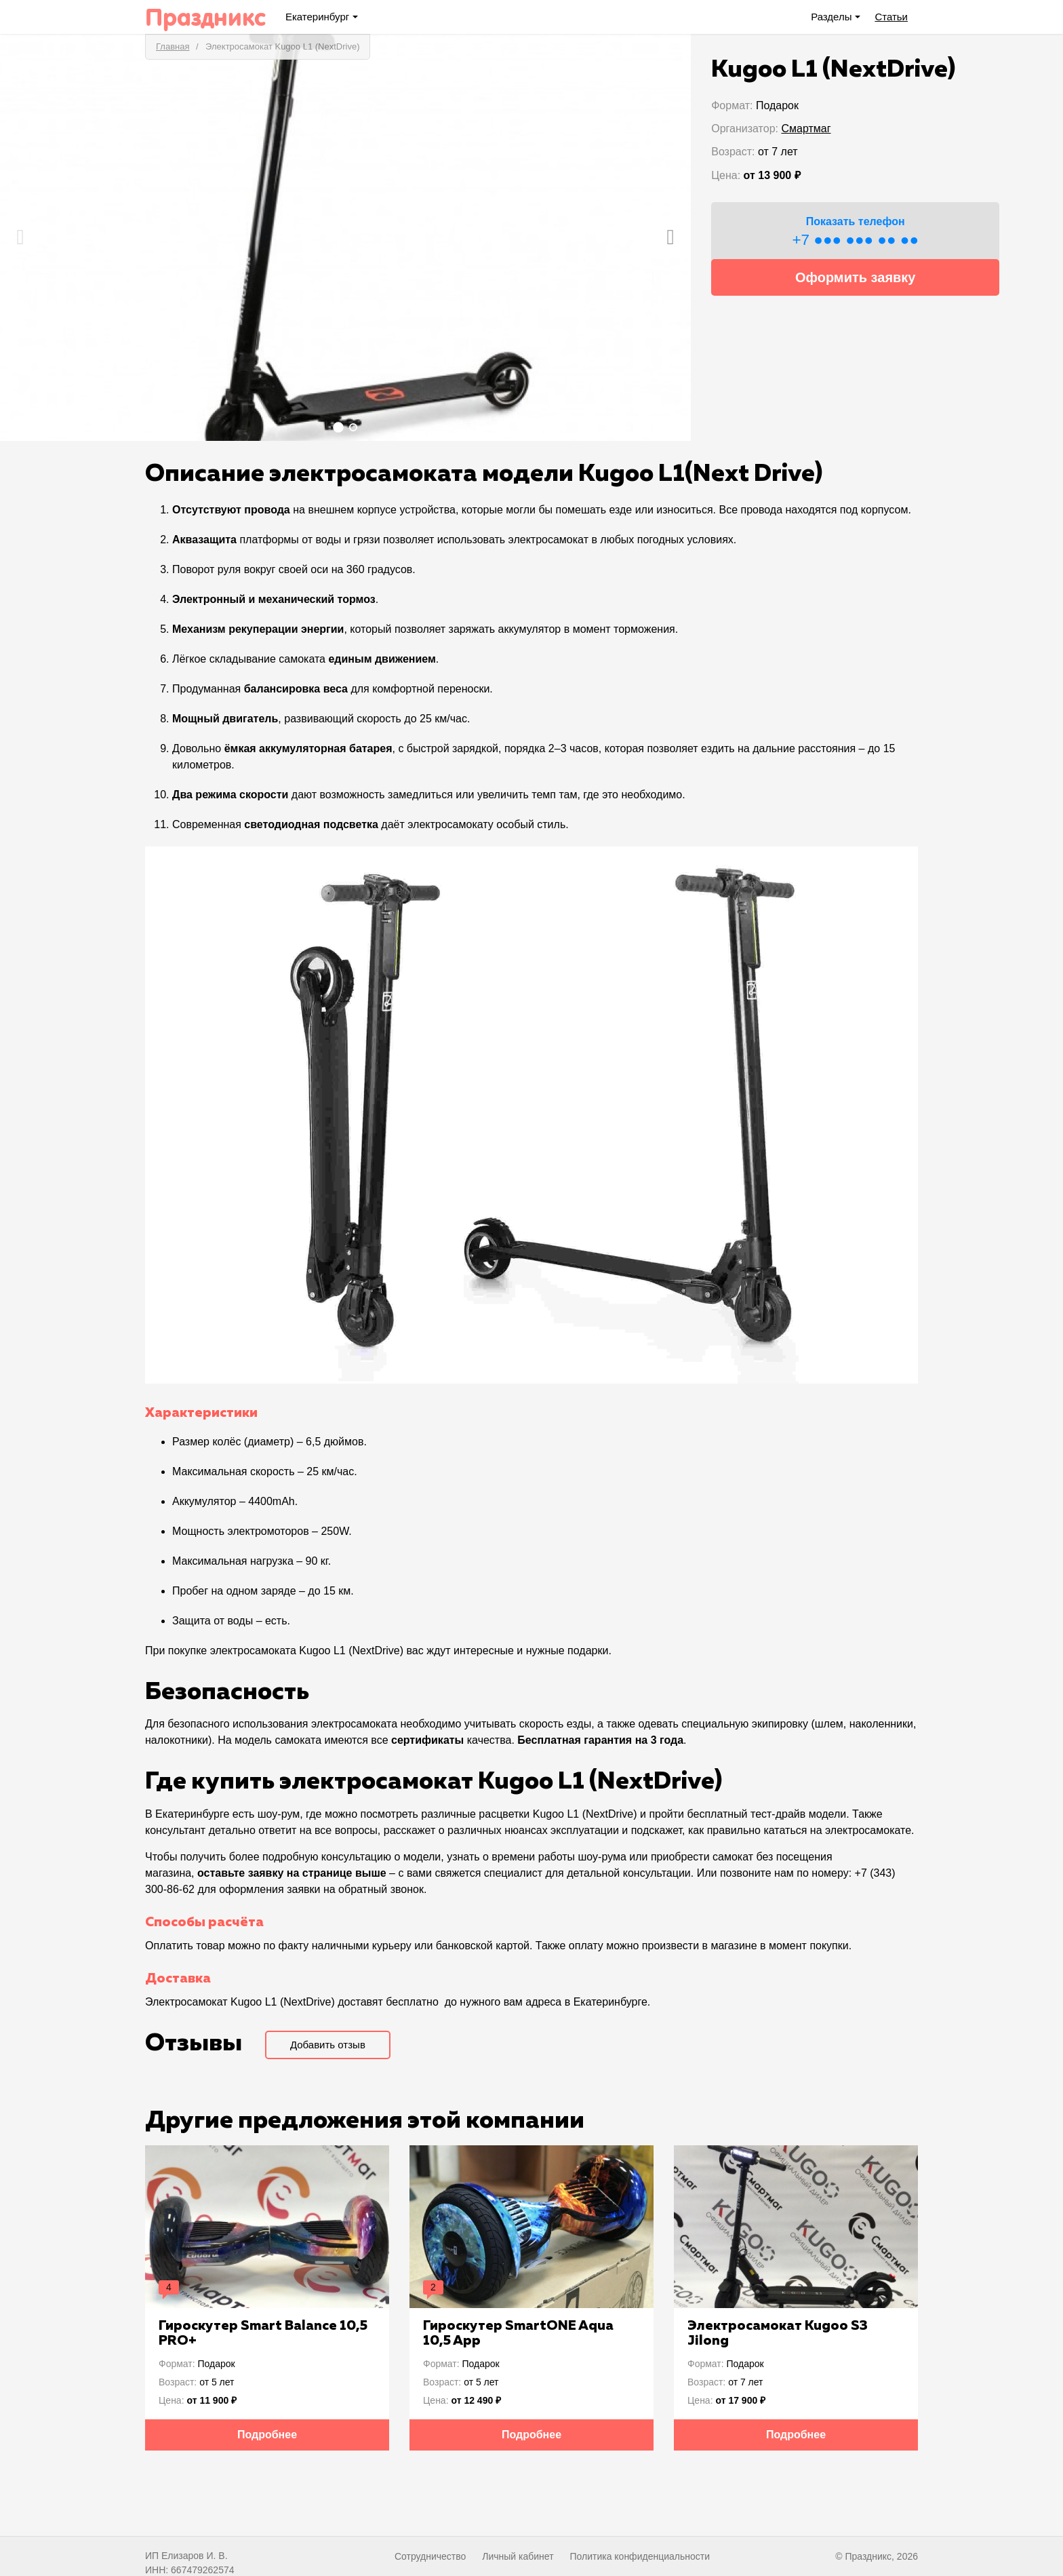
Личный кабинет (517, 2556)
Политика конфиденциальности (639, 2556)
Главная (172, 46)
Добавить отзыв (327, 2044)
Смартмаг (805, 128)
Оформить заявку (855, 277)
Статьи (891, 16)
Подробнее (267, 2434)
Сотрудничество (430, 2556)
